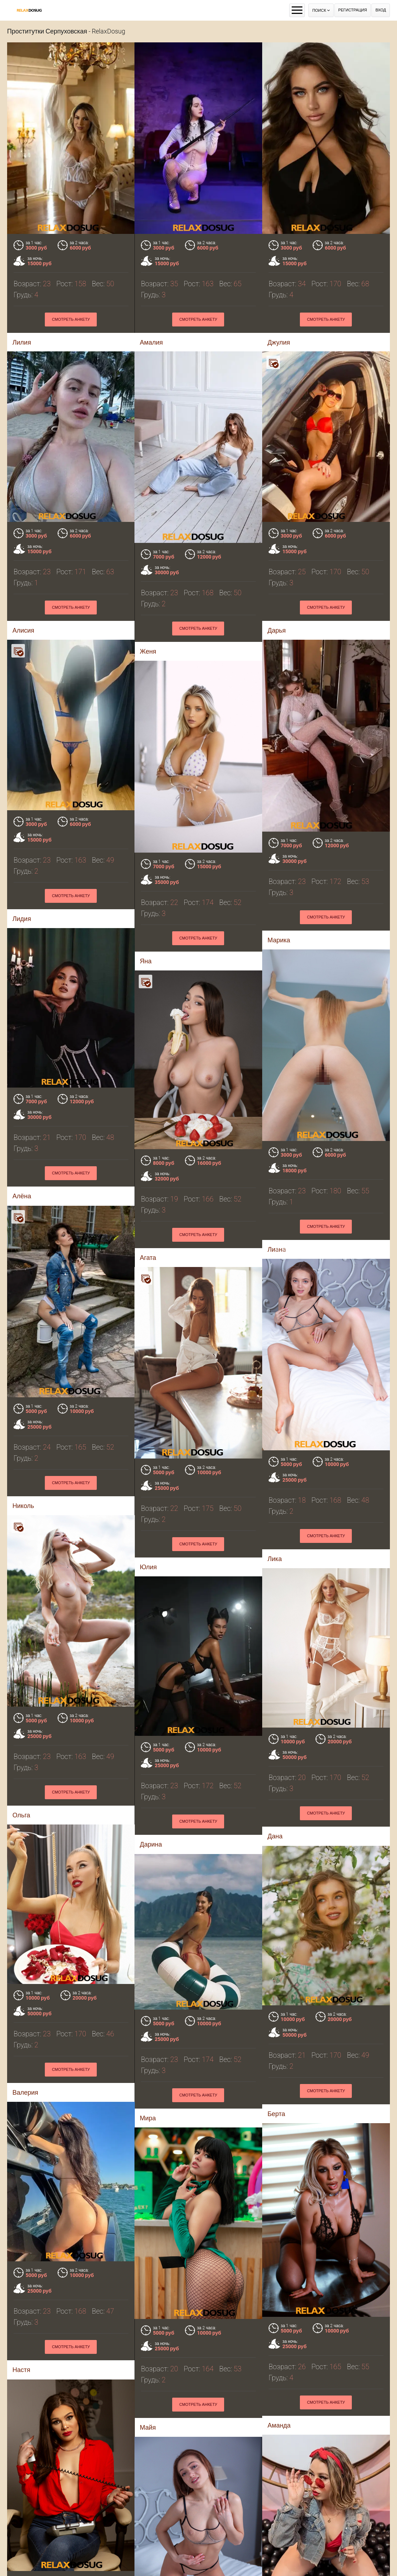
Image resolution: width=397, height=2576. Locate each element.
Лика (275, 1558)
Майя (148, 2427)
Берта (276, 2113)
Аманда (279, 2425)
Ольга (21, 1815)
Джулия (279, 342)
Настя (21, 2369)
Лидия (21, 918)
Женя (148, 651)
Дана (275, 1836)
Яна (146, 961)
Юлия (148, 1567)
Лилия (21, 342)
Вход (380, 10)
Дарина (151, 1844)
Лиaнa (277, 1249)
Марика (279, 940)
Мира (148, 2118)
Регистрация (352, 10)
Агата (148, 1257)
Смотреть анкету (71, 319)
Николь (23, 1505)
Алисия (23, 630)
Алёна (21, 1196)
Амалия (151, 342)
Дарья (277, 630)
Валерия (25, 2092)
